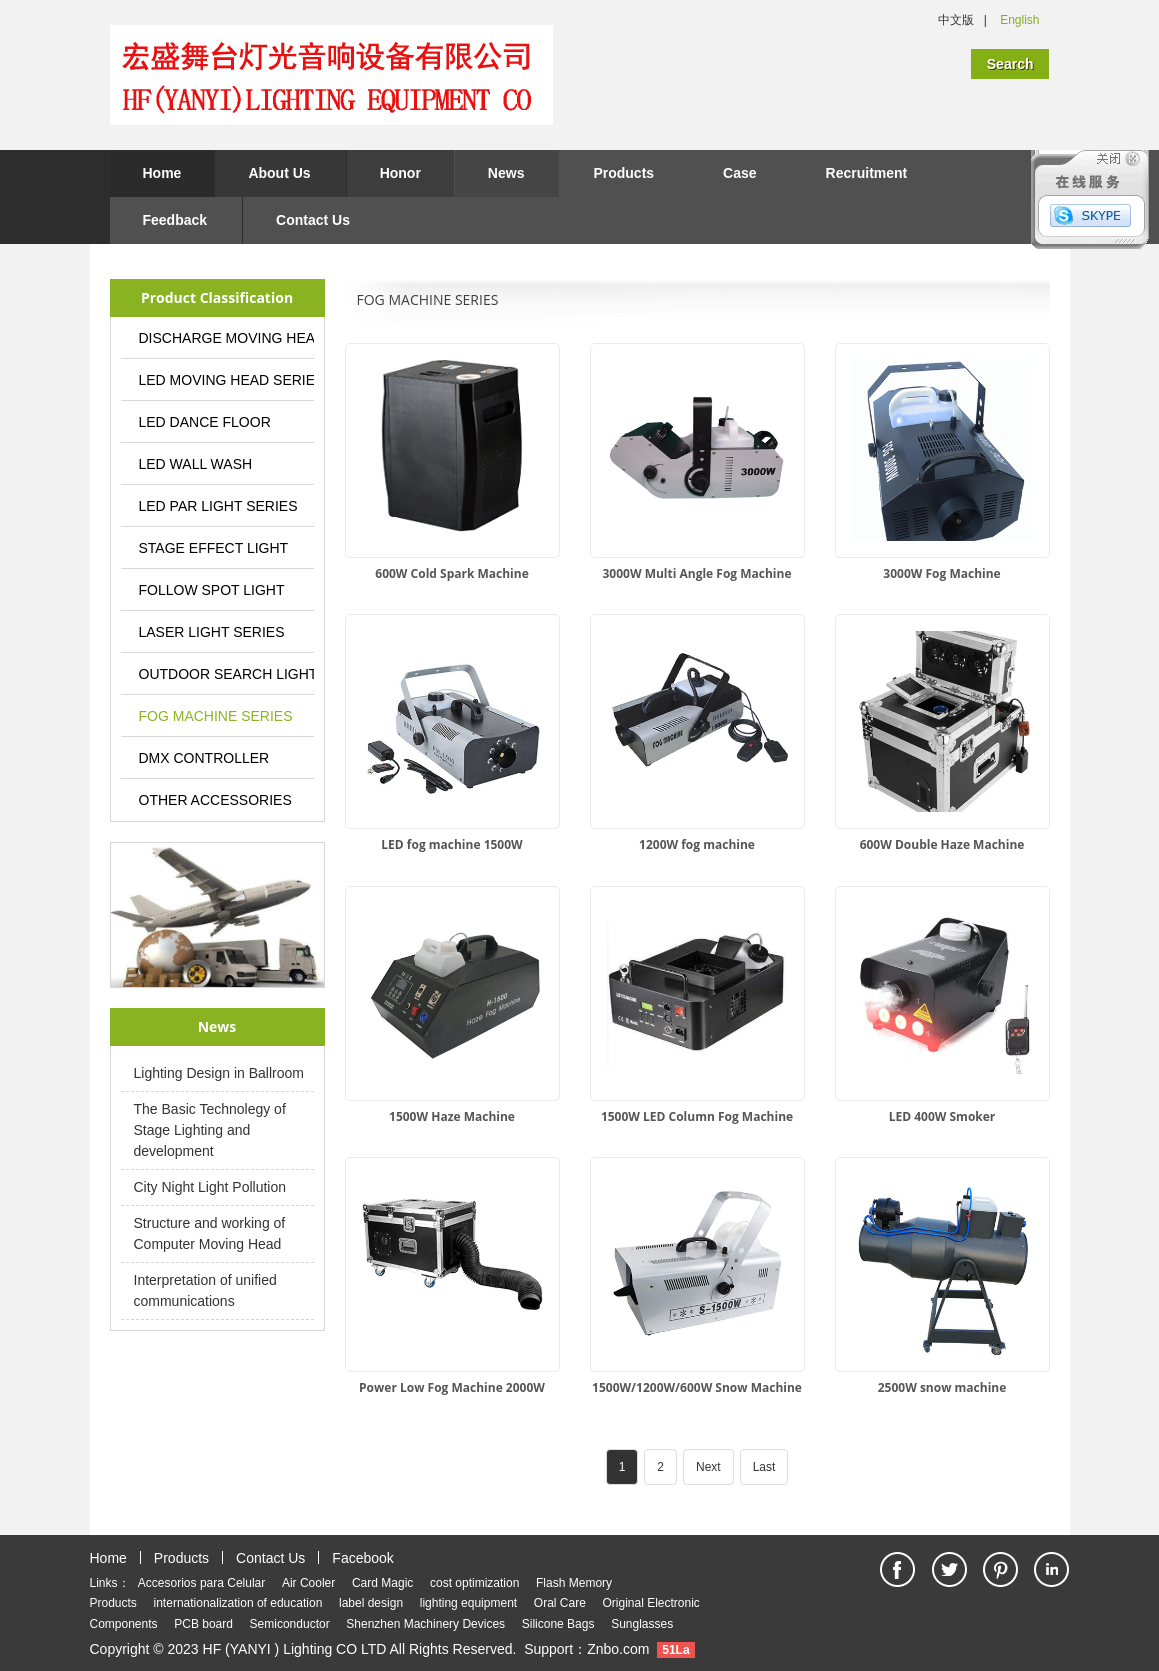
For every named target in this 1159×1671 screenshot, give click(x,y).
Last (764, 1467)
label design (371, 1603)
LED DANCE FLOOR (205, 422)
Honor (400, 173)
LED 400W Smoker (942, 1116)
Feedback (175, 220)
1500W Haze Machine (452, 1116)
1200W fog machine (697, 844)
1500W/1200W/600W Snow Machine (697, 1387)
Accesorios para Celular (201, 1583)
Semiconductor (290, 1624)
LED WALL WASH (196, 464)
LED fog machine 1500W (451, 844)
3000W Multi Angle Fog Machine (697, 573)
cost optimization (474, 1583)
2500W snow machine (942, 1387)
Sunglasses (642, 1624)
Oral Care (560, 1603)
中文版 (956, 20)
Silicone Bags (558, 1624)
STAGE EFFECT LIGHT (214, 548)
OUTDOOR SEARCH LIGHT (226, 674)
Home (162, 173)
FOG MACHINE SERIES (216, 716)
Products (623, 173)
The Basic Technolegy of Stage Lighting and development (210, 1130)
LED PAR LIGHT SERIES (218, 506)
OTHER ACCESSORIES (215, 800)
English (1019, 20)
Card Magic (382, 1583)
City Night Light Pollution (210, 1187)
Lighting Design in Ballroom (219, 1073)
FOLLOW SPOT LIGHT (212, 590)
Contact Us (313, 220)
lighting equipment (468, 1603)
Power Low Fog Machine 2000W (452, 1387)
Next (708, 1467)
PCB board (203, 1624)
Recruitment (867, 173)
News (506, 173)
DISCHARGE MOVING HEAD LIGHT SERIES (226, 338)
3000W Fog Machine (941, 573)
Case (739, 173)
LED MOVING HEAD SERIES (226, 380)
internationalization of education (238, 1603)
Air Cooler (308, 1583)
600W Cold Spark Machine (451, 573)
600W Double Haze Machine (942, 844)
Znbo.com (618, 1649)
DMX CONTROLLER (204, 758)
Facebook (362, 1558)
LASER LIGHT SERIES (212, 632)
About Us (279, 173)
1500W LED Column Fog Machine (697, 1116)
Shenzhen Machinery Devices (425, 1624)
